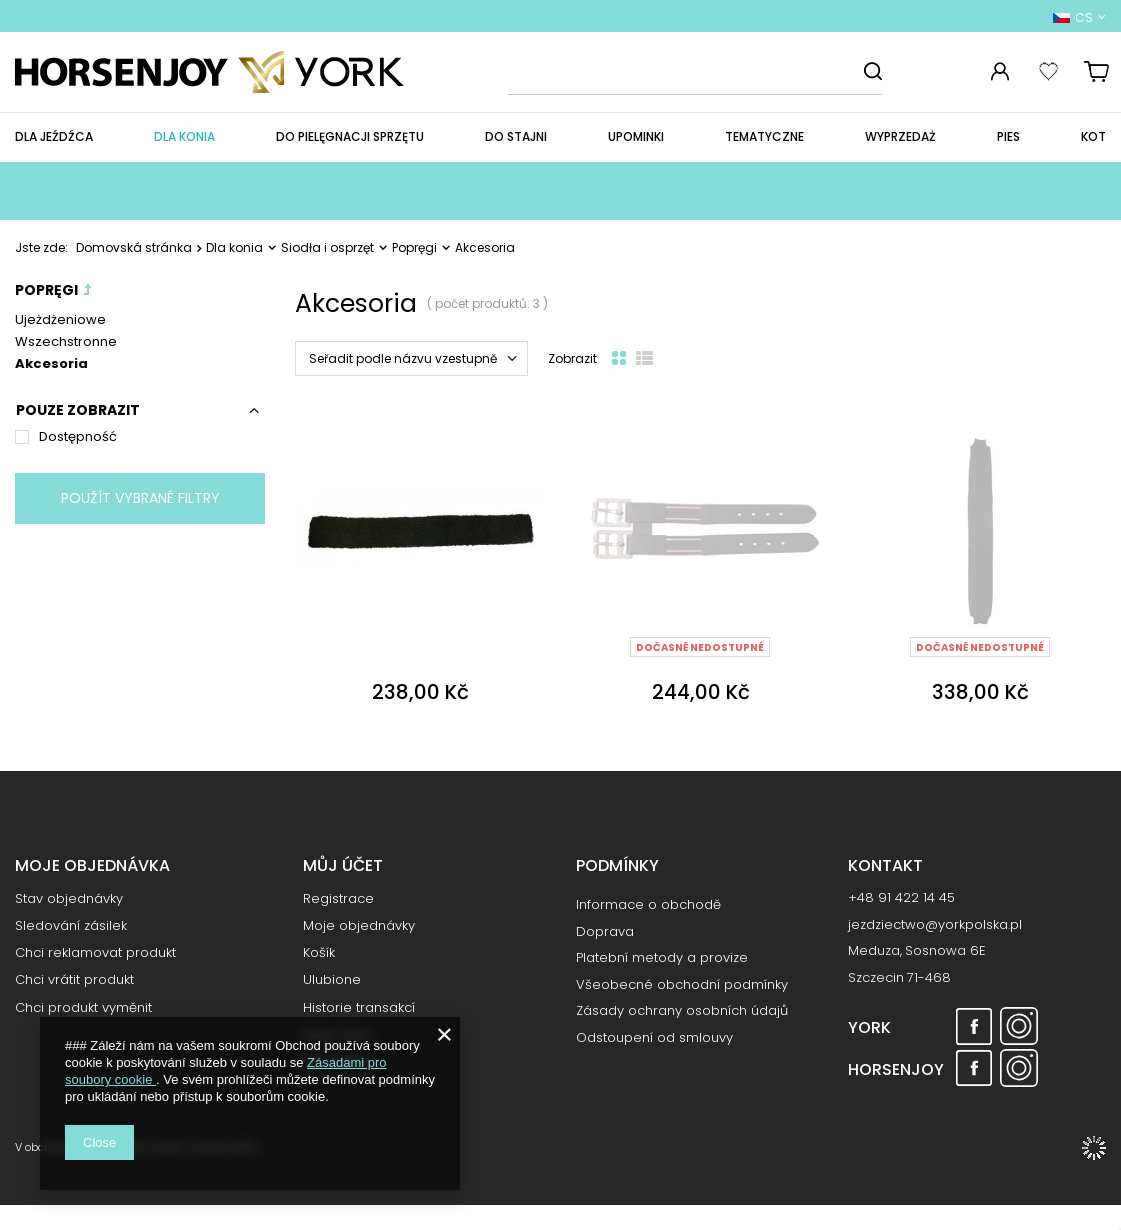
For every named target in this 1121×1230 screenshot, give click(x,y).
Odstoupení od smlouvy (654, 1038)
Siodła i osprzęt (327, 247)
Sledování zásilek (71, 933)
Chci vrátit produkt (74, 987)
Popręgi (414, 247)
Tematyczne (764, 136)
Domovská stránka (134, 247)
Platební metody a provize (662, 958)
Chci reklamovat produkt (95, 960)
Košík (319, 960)
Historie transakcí (359, 1015)
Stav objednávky (69, 906)
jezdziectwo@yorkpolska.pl (935, 932)
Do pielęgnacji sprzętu (350, 136)
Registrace (338, 906)
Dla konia (184, 136)
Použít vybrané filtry (140, 498)
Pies (1008, 136)
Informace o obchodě (648, 905)
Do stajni (516, 136)
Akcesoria (51, 363)
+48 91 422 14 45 (901, 905)
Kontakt (885, 866)
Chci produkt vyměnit (83, 1015)
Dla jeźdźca (54, 136)
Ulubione (332, 987)
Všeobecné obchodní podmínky (682, 985)
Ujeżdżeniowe (60, 319)
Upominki (636, 136)
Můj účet (343, 866)
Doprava (605, 932)
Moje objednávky (359, 933)
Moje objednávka (92, 866)
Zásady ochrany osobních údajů (682, 1011)
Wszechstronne (66, 341)
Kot (1093, 136)
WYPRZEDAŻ (900, 136)
